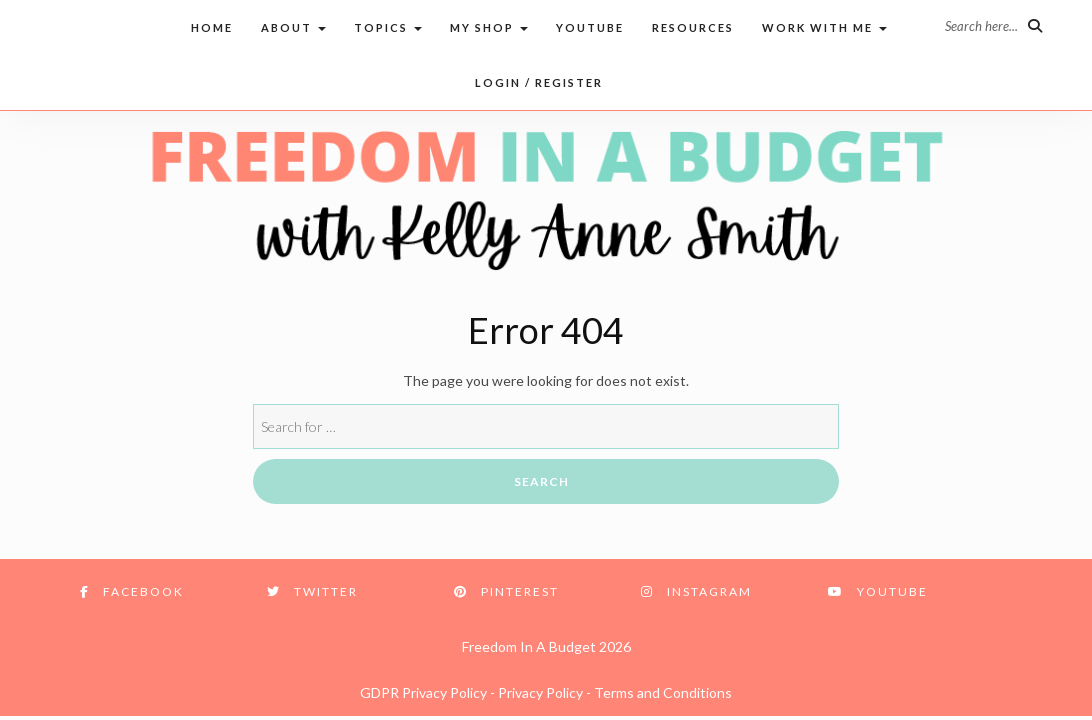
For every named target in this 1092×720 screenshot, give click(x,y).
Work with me (824, 27)
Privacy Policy (540, 692)
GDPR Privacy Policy (423, 692)
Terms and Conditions (663, 692)
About (293, 27)
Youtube (590, 27)
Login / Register (539, 82)
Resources (693, 27)
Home (212, 27)
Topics (388, 27)
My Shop (489, 27)
